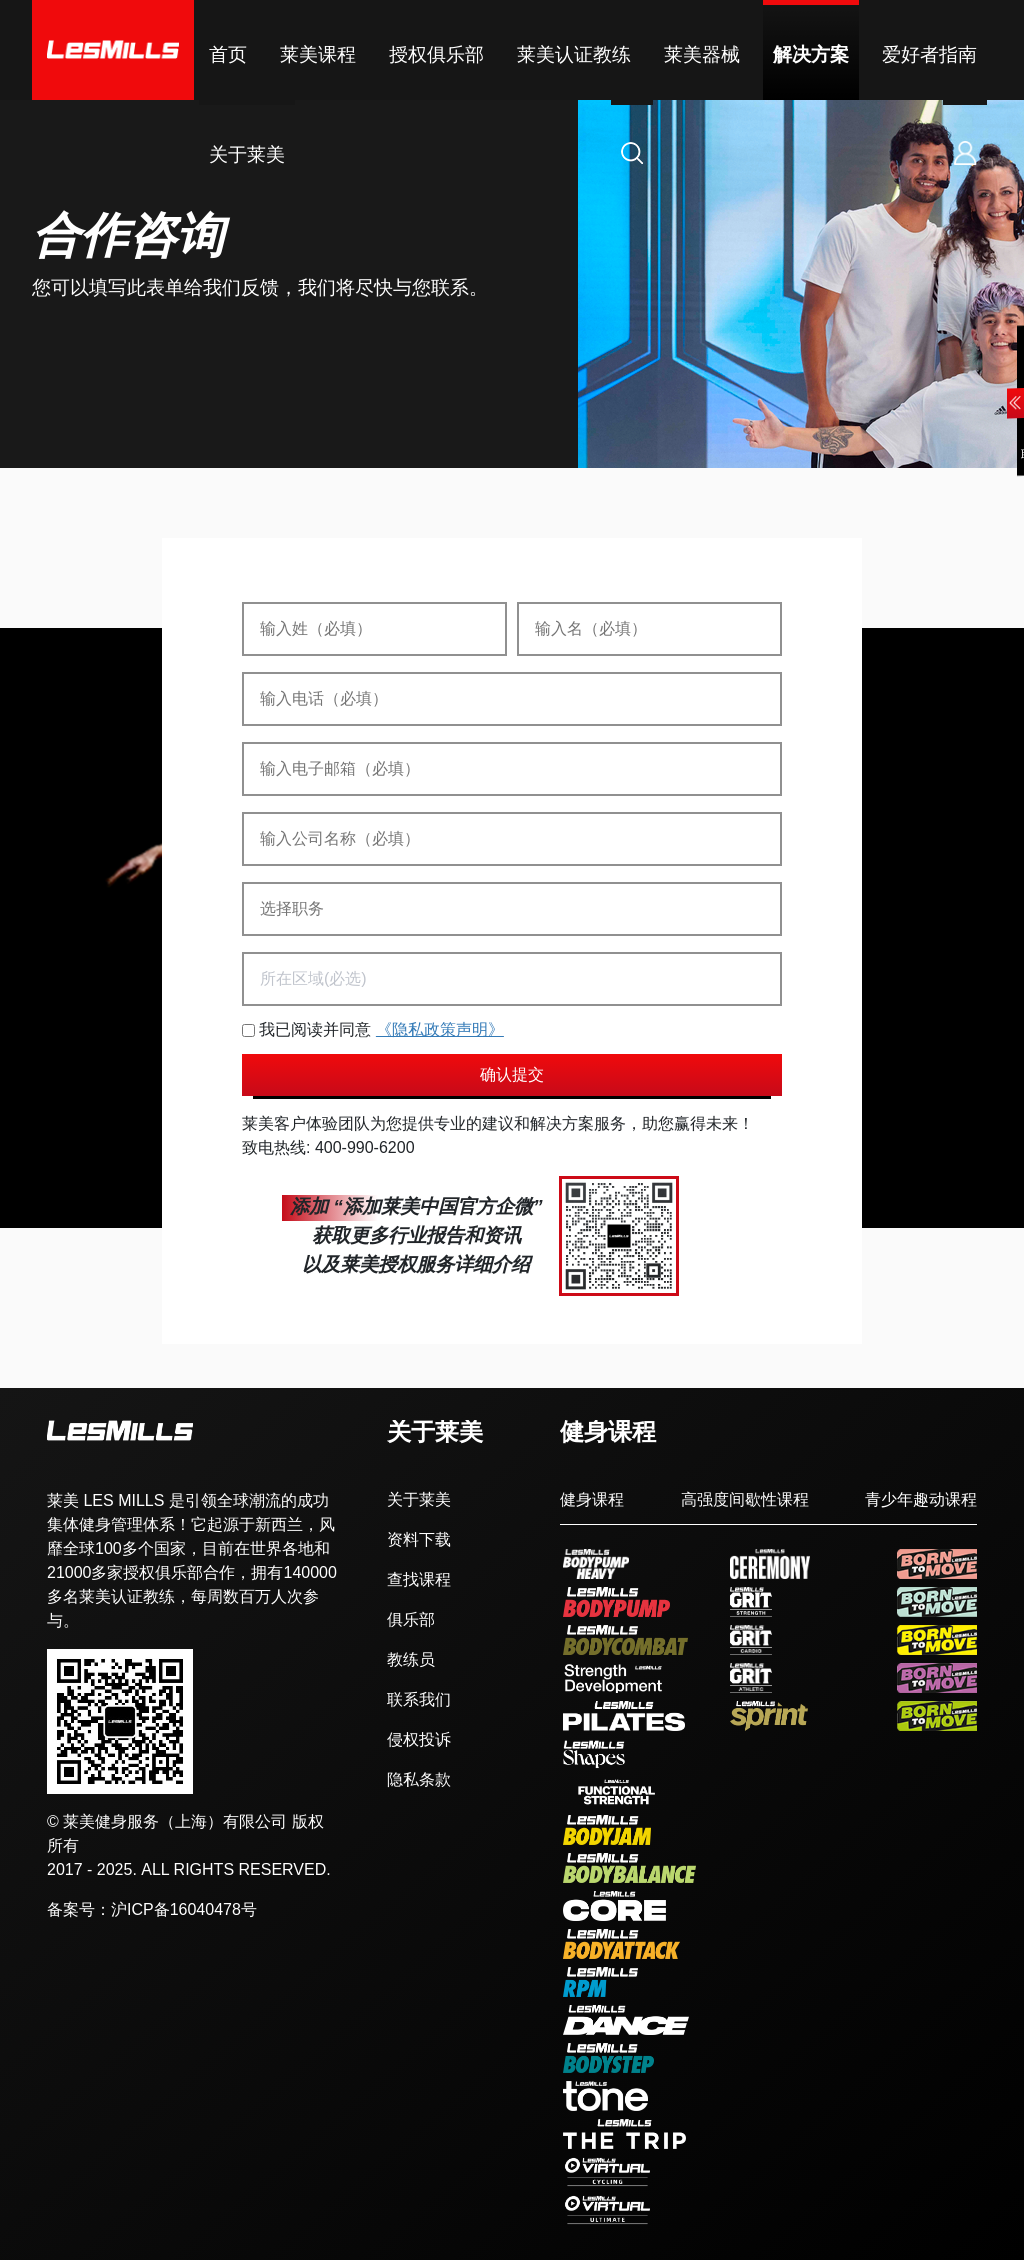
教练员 (411, 1660)
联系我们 (419, 1700)
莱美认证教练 (574, 54)
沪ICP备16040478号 (184, 1909)
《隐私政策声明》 (440, 1029)
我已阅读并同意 (373, 1030)
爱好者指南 (929, 54)
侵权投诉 (419, 1740)
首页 (228, 54)
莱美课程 (318, 54)
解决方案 (811, 54)
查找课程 (419, 1580)
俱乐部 (411, 1620)
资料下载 (419, 1540)
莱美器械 (702, 54)
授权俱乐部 (436, 54)
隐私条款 (419, 1780)
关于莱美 (247, 154)
